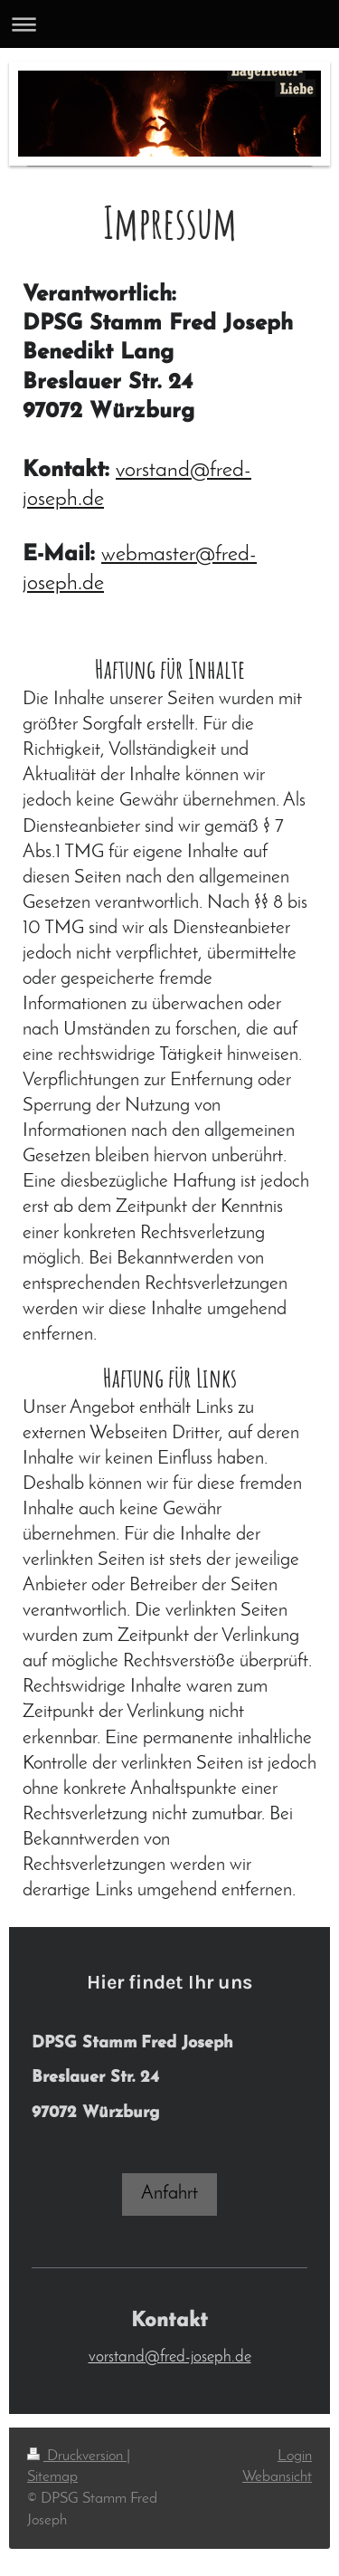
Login (295, 2456)
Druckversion (77, 2456)
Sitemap (52, 2477)
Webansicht (277, 2477)
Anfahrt (169, 2193)
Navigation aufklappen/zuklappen (169, 24)
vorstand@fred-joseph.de (170, 2357)
